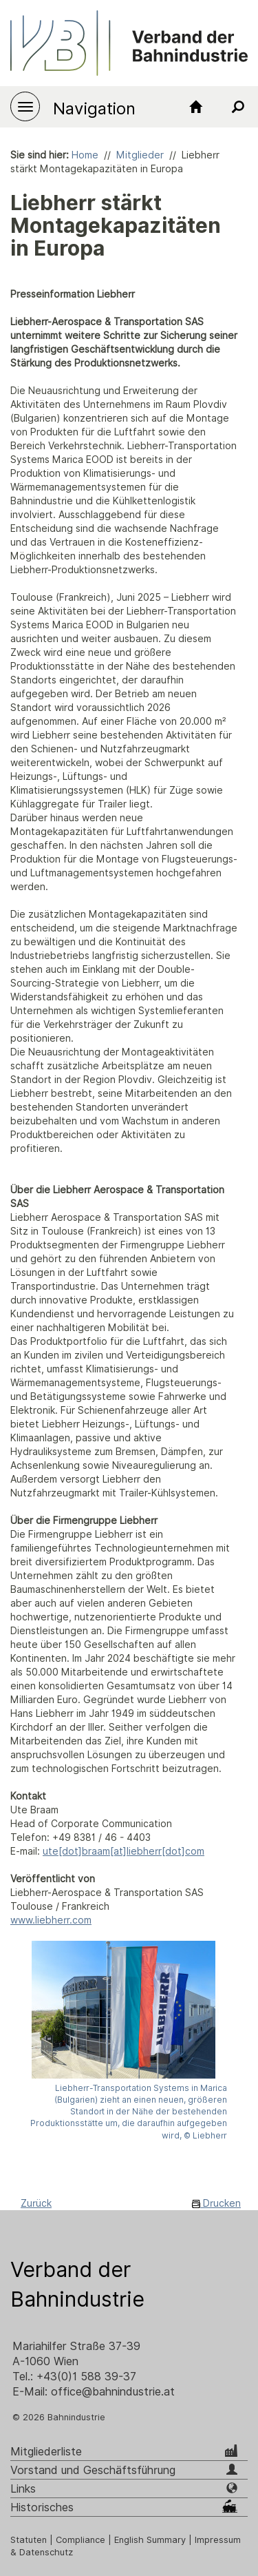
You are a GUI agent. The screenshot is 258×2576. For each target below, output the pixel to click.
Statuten (28, 2540)
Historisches (42, 2507)
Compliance (80, 2540)
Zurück (36, 2203)
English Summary (150, 2540)
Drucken (216, 2203)
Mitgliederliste (46, 2451)
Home (85, 155)
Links (23, 2488)
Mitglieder (140, 155)
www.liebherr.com (51, 1920)
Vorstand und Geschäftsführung (92, 2470)
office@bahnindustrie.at (113, 2391)
